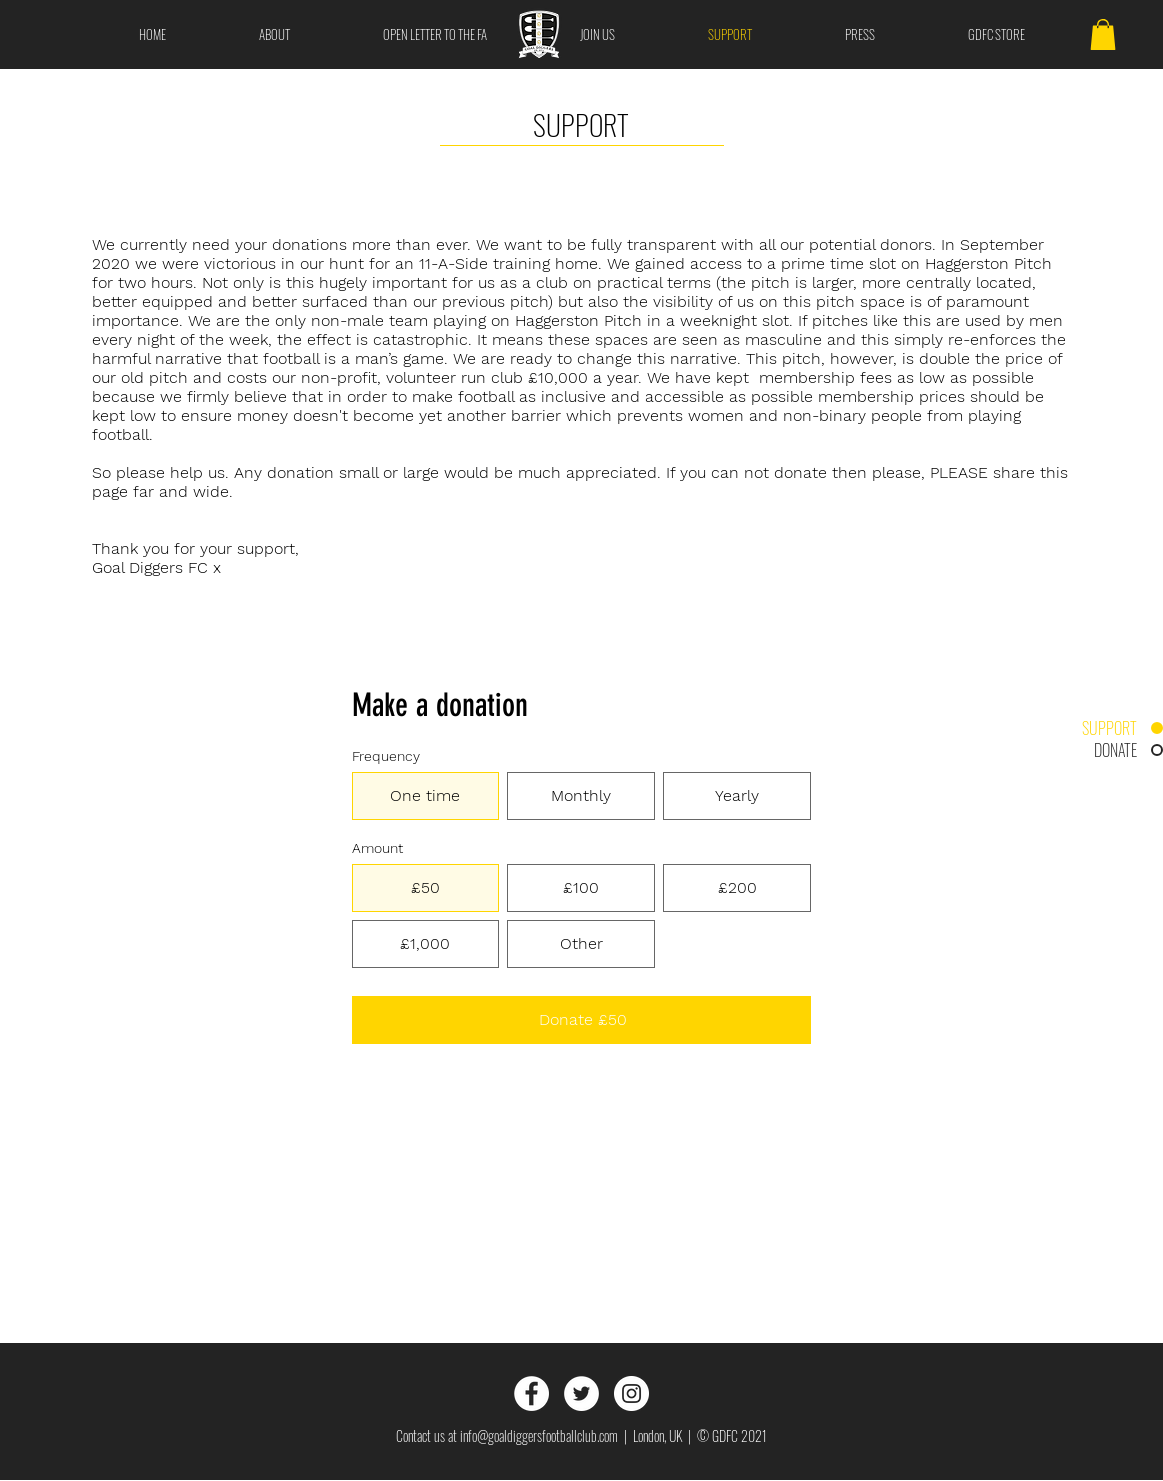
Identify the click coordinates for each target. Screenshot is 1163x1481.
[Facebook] (531, 1393)
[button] (1103, 34)
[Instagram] (631, 1393)
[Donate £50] (582, 1020)
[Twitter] (581, 1393)
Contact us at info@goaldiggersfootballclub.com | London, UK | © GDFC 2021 (581, 1435)
